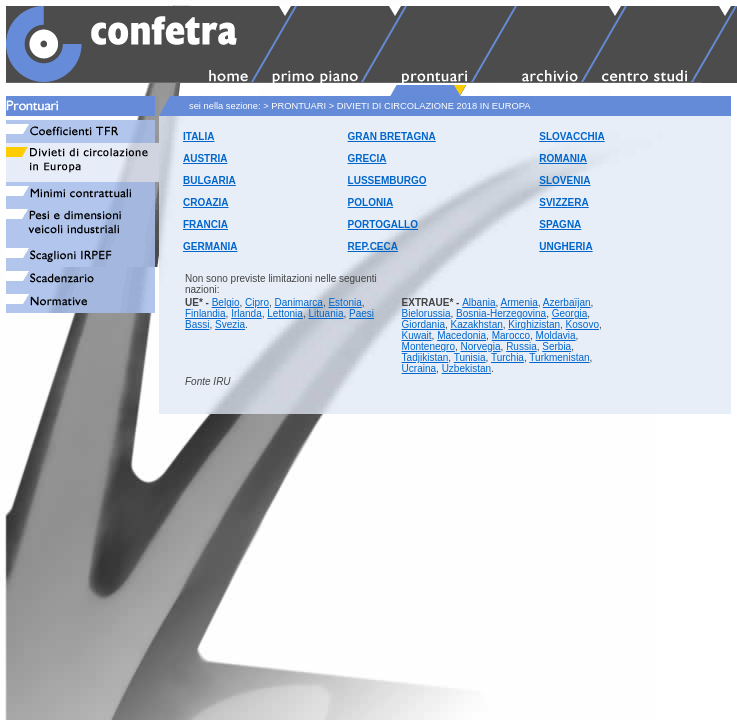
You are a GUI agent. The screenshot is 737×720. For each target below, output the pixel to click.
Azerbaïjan (567, 302)
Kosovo (582, 324)
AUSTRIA (205, 158)
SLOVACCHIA (571, 136)
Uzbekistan (466, 368)
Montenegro (428, 346)
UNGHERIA (565, 246)
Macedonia (461, 335)
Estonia (344, 302)
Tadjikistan (425, 357)
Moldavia (556, 335)
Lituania (325, 313)
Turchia (507, 357)
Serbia (556, 346)
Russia (521, 346)
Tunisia (470, 357)
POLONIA (371, 202)
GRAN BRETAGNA (392, 136)
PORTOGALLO (383, 224)
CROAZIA (206, 202)
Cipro (257, 302)
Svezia (230, 324)
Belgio (226, 302)
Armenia (519, 302)
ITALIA (198, 136)
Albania (478, 302)
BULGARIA (209, 180)
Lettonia (285, 313)
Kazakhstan (477, 324)
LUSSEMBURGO (387, 180)
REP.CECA (373, 246)
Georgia (570, 313)
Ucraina (419, 368)
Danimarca (299, 302)
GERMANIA (210, 246)
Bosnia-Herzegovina (501, 313)
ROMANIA (563, 158)
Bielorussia (426, 313)
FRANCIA (205, 224)
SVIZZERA (563, 202)
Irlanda (246, 313)
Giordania (423, 324)
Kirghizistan (534, 324)
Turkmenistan (559, 357)
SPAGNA (560, 224)
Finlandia (205, 313)
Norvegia (481, 346)
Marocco (511, 335)
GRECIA (367, 158)
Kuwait (417, 335)
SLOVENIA (564, 180)
